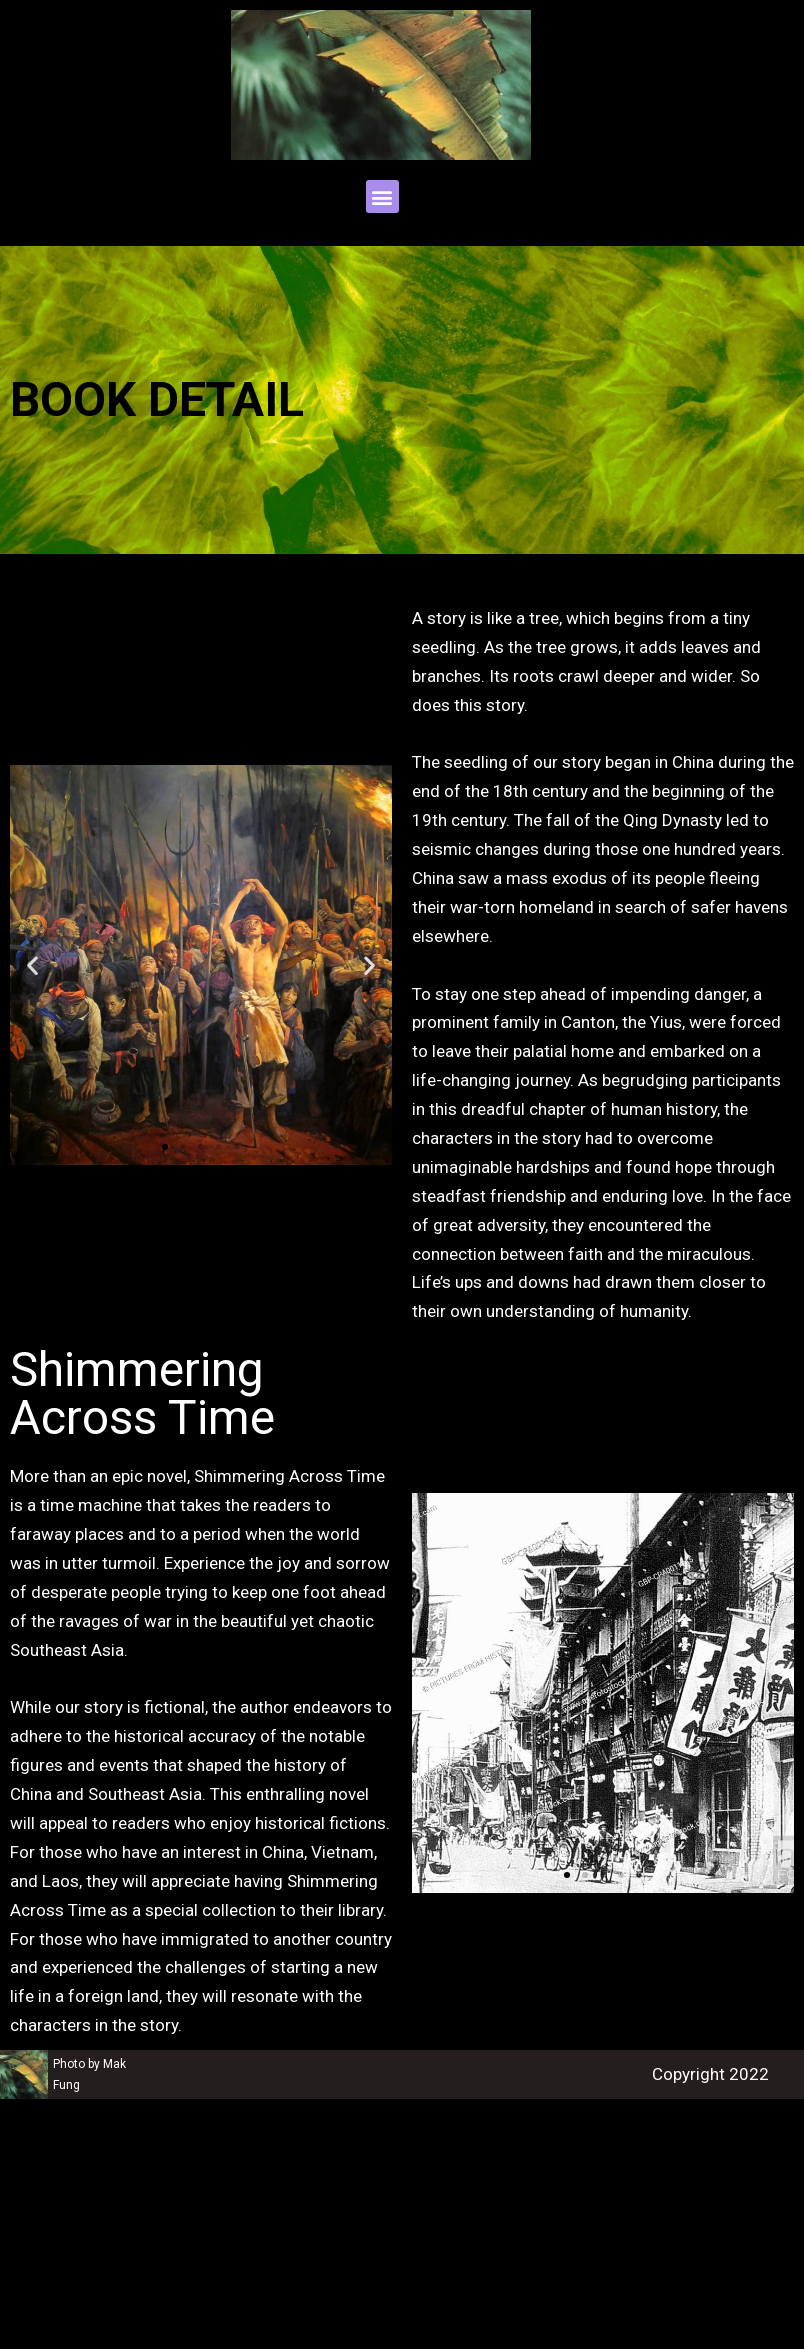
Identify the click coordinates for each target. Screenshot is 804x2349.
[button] (382, 196)
